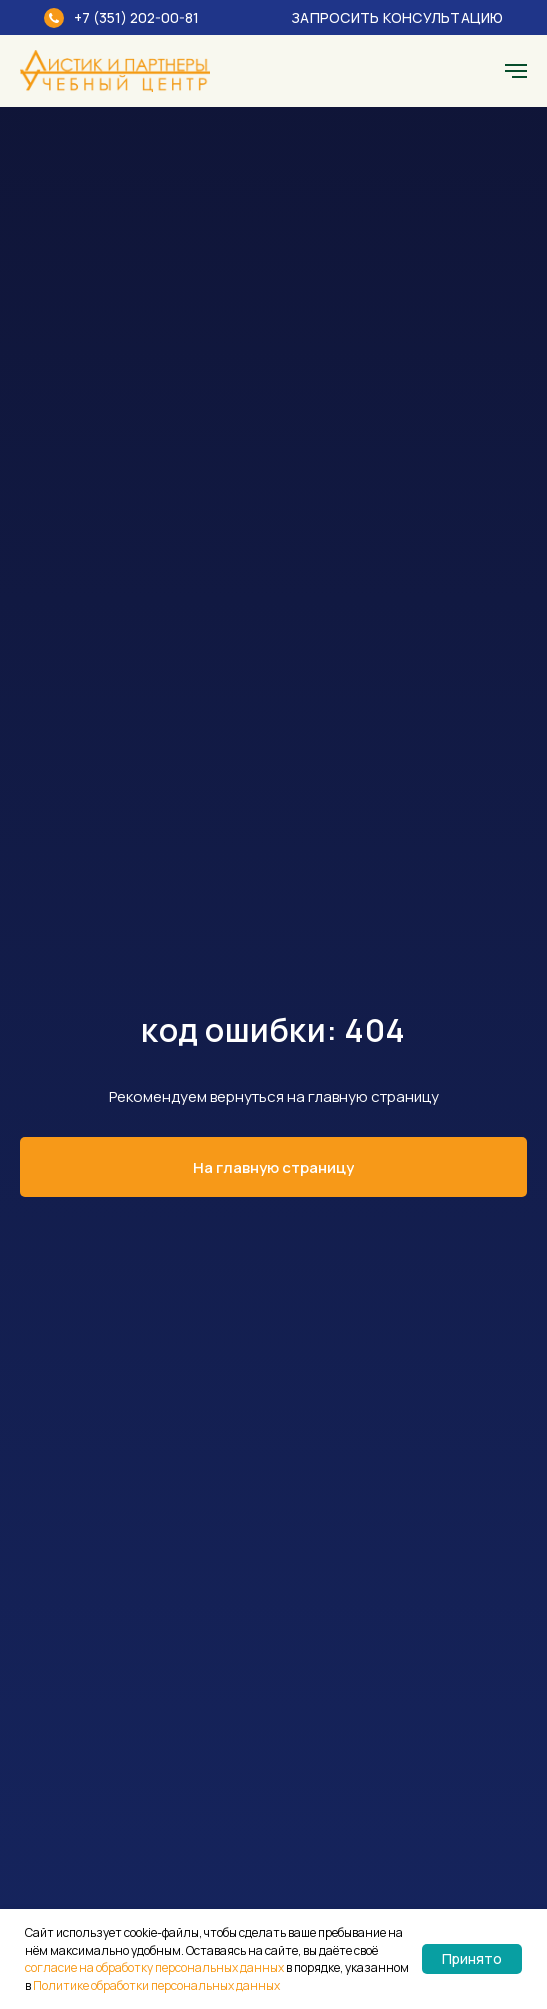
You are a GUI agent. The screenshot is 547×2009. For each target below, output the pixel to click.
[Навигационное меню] (516, 71)
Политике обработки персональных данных (156, 1985)
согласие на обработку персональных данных (154, 1967)
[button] (384, 17)
